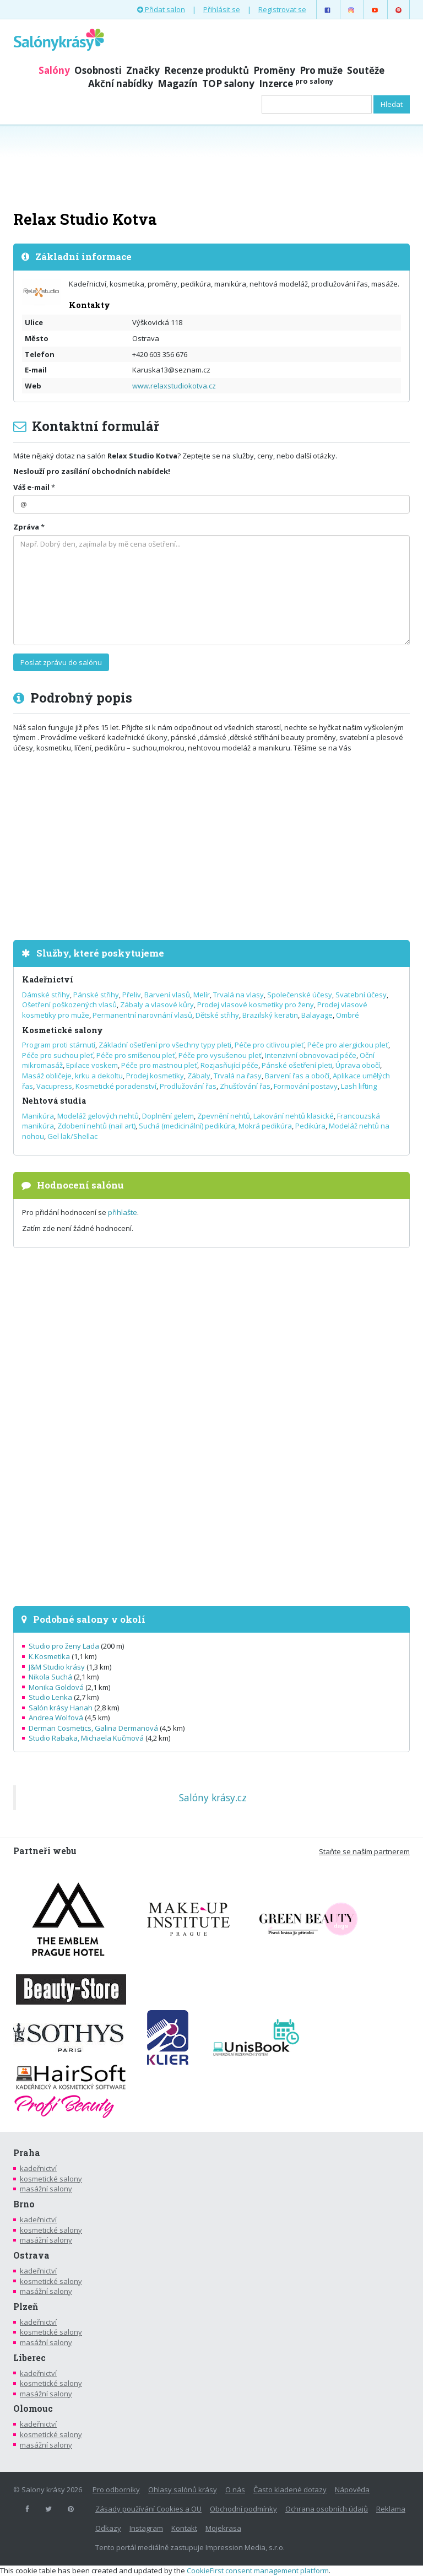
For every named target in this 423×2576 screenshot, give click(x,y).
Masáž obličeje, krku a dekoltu (72, 1076)
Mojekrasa (223, 2528)
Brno (24, 2204)
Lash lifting (359, 1086)
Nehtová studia (54, 1100)
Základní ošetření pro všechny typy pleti (165, 1045)
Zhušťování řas (245, 1086)
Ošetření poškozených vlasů (69, 1004)
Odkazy (108, 2528)
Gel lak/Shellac (72, 1136)
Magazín (178, 83)
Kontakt (184, 2528)
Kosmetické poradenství (115, 1086)
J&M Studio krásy (57, 1667)
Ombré (347, 1015)
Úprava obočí (357, 1065)
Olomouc (33, 2408)
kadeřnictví (38, 2168)
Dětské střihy (217, 1015)
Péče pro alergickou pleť (347, 1045)
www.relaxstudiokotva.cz (174, 386)
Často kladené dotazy (290, 2489)
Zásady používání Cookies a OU (148, 2509)
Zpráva (26, 527)
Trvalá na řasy (238, 1076)
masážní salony (46, 2189)
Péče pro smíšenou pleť (135, 1055)
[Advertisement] (211, 166)
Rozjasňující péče (229, 1065)
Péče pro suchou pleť (57, 1055)
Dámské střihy (46, 995)
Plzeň (25, 2306)
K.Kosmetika (49, 1656)
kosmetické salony (51, 2179)
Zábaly (198, 1076)
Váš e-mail (31, 487)
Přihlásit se (221, 9)
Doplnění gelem (168, 1116)
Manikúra (38, 1116)
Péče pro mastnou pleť (159, 1065)
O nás (235, 2489)
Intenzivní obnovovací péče (310, 1055)
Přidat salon (161, 9)
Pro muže (321, 70)
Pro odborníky (116, 2489)
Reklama (390, 2509)
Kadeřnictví (47, 979)
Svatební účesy (361, 995)
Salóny (54, 70)
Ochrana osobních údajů (326, 2509)
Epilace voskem (92, 1065)
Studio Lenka (50, 1697)
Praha (26, 2152)
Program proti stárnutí (58, 1045)
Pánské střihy (96, 995)
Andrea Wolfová (56, 1717)
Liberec (29, 2357)
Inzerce (296, 83)
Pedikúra (310, 1126)
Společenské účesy (299, 995)
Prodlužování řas (188, 1086)
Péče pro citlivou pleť (269, 1045)
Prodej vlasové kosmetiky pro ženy (255, 1004)
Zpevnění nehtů (223, 1116)
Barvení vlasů (167, 995)
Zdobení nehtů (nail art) (96, 1126)
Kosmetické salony (62, 1030)
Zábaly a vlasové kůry (157, 1004)
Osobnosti (98, 70)
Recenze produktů (206, 70)
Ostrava (31, 2255)
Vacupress (54, 1086)
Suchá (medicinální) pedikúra (187, 1126)
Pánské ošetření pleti (297, 1065)
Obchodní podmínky (243, 2509)
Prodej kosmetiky (155, 1076)
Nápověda (352, 2489)
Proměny (274, 70)
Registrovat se (282, 9)
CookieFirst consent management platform (258, 2570)
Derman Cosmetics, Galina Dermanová (93, 1728)
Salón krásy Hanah (61, 1708)
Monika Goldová (56, 1687)
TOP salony (228, 83)
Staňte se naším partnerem (364, 1851)
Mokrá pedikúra (265, 1126)
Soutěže (365, 70)
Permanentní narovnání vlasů (142, 1015)
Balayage (317, 1015)
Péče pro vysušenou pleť (220, 1055)
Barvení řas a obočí (297, 1076)
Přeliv (131, 995)
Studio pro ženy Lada (64, 1646)
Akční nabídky (120, 83)
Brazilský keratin (270, 1015)
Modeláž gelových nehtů (98, 1116)
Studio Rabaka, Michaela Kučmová (86, 1738)
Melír (201, 995)
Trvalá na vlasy (238, 995)
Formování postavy (306, 1086)
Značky (143, 70)
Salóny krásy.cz (213, 1797)
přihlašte (122, 1212)
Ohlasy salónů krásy (182, 2489)
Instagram (146, 2528)
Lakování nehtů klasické (293, 1116)
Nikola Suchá (50, 1677)
